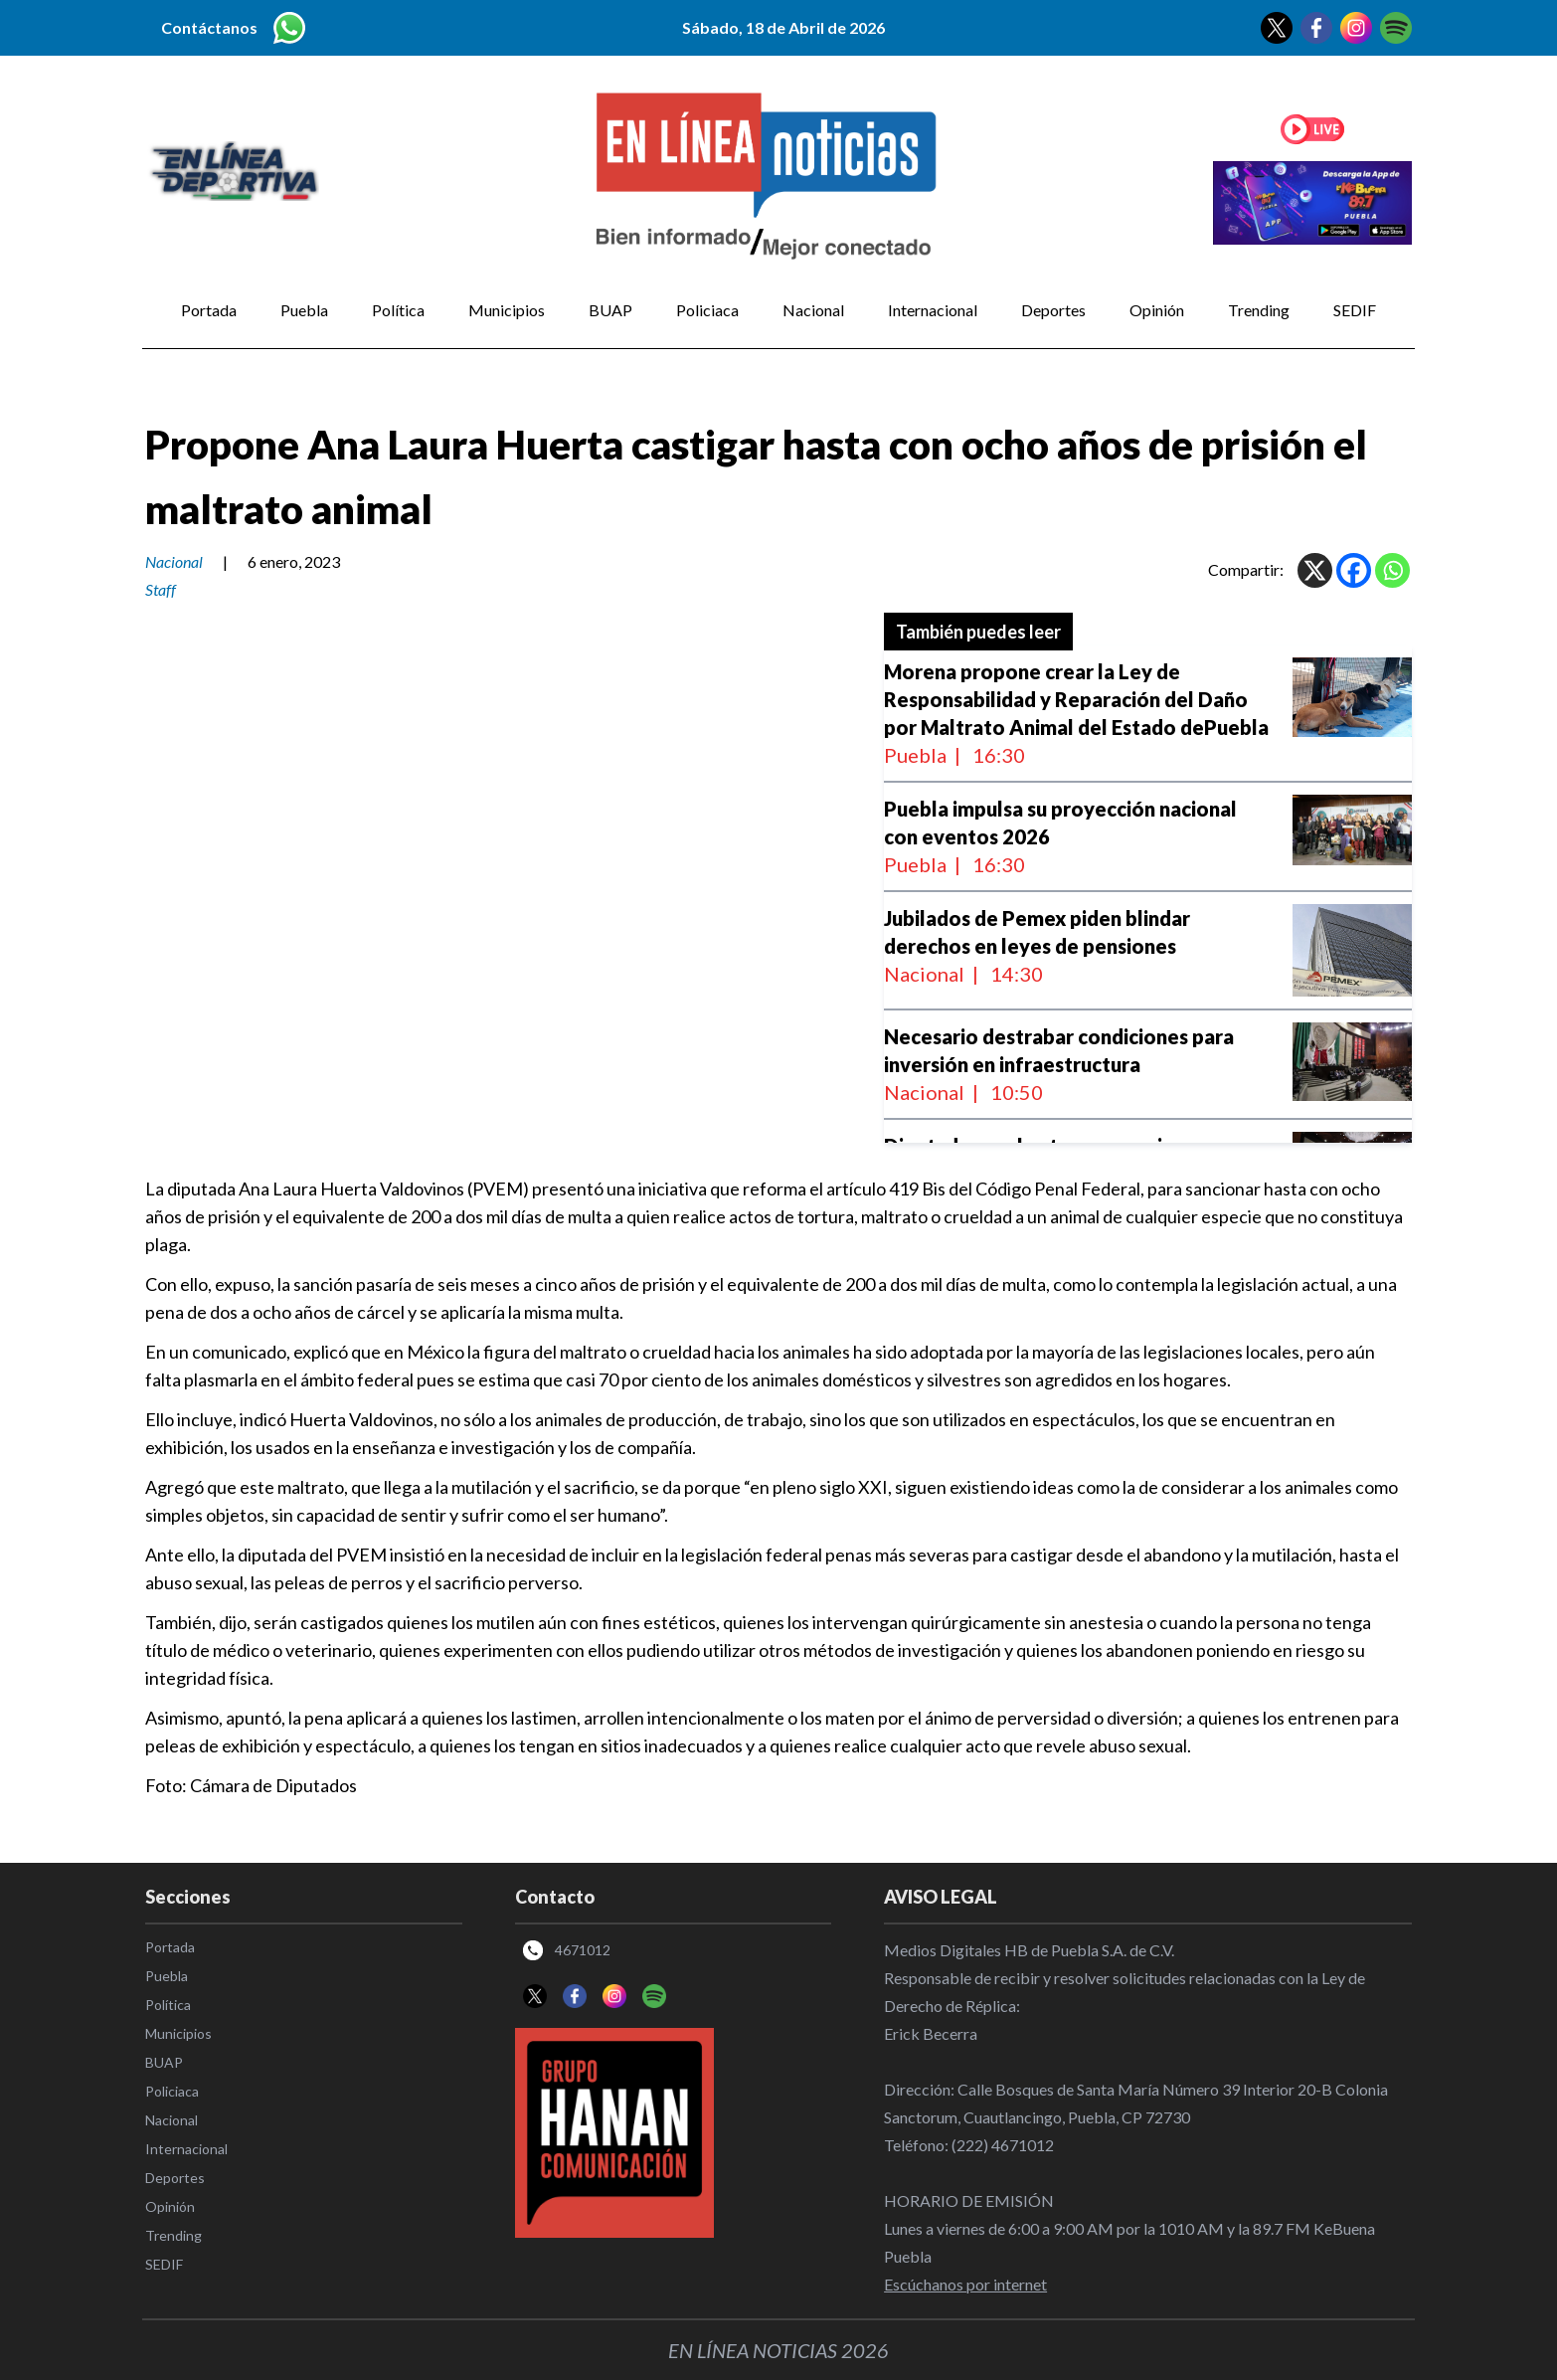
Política (398, 309)
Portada (209, 309)
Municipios (506, 309)
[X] (1315, 570)
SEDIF (1354, 309)
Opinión (1156, 309)
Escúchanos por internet (965, 2284)
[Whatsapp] (1392, 570)
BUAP (610, 309)
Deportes (1053, 309)
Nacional (813, 309)
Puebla (304, 309)
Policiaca (707, 309)
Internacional (932, 309)
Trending (1259, 309)
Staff (160, 589)
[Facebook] (1353, 570)
